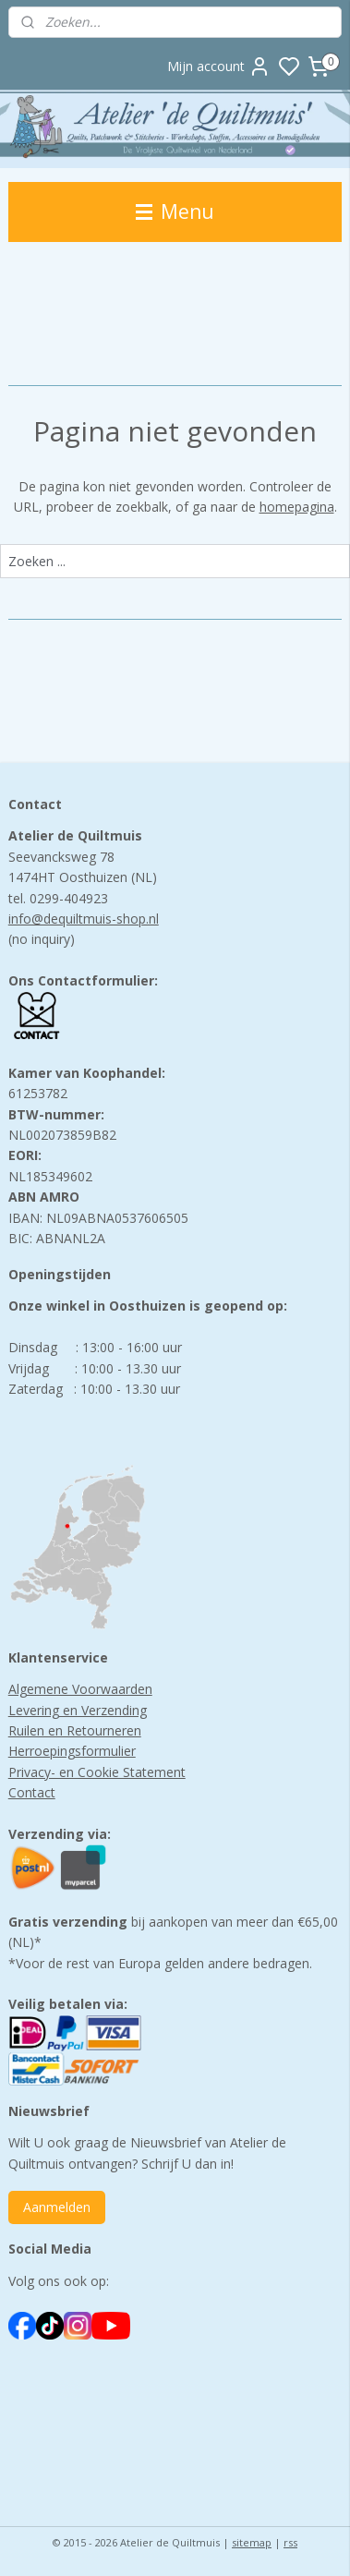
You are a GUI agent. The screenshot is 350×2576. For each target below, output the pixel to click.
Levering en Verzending (77, 1710)
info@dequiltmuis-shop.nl (83, 918)
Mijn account (219, 66)
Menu (175, 211)
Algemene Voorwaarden (80, 1689)
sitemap (252, 2542)
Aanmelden (57, 2207)
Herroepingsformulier (72, 1751)
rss (290, 2542)
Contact (31, 1792)
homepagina (296, 506)
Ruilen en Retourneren (74, 1730)
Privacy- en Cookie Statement (97, 1772)
